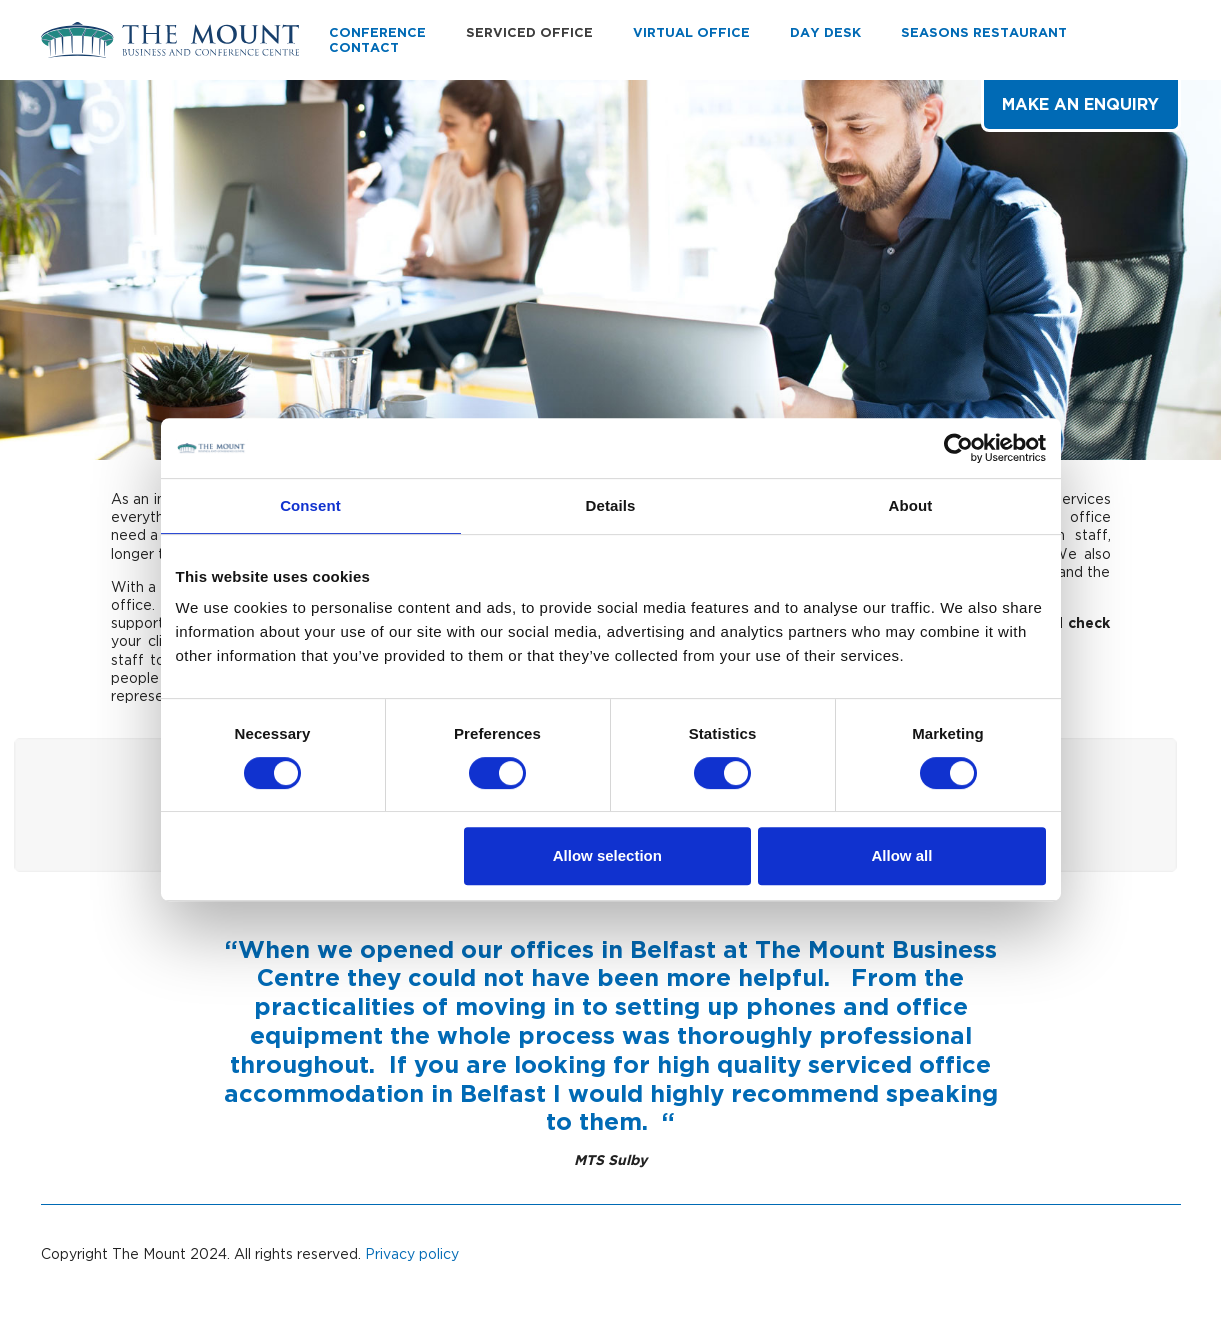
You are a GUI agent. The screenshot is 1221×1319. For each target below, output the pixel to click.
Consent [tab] (310, 505)
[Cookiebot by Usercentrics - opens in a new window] (958, 448)
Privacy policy (412, 1253)
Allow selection (607, 855)
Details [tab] (611, 505)
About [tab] (911, 505)
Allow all (902, 855)
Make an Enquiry (1080, 104)
